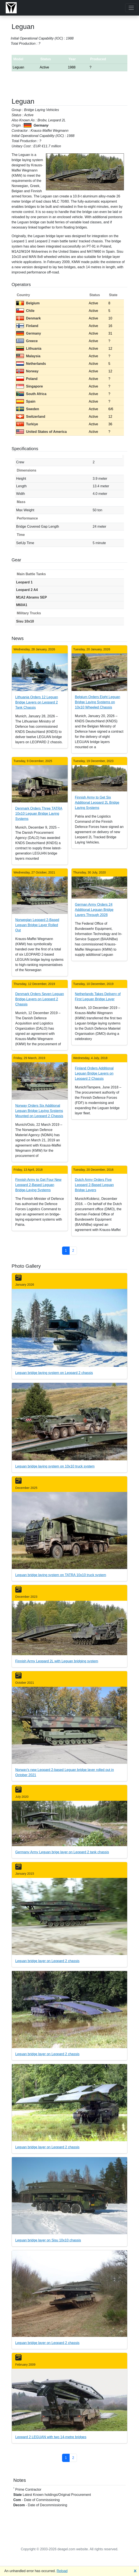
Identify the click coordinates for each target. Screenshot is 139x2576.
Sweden (27, 409)
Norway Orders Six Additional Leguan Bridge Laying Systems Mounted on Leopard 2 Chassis (39, 1111)
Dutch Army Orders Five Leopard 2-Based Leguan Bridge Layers (94, 1185)
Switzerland (30, 416)
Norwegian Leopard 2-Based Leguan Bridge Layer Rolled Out (37, 925)
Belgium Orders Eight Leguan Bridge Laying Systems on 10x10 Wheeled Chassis (97, 702)
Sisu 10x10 (25, 621)
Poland (26, 379)
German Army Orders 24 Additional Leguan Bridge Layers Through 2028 (94, 910)
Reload (62, 2571)
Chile (25, 311)
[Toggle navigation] (131, 7)
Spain (26, 401)
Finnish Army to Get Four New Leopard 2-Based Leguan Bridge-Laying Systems (38, 1185)
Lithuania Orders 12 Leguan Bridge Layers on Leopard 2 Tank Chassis (36, 702)
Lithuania (28, 348)
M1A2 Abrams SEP (31, 597)
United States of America (41, 432)
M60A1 (21, 605)
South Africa (31, 394)
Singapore (29, 386)
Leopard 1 (24, 582)
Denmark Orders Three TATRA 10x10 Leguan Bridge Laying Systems (38, 814)
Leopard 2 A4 (27, 590)
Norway (27, 371)
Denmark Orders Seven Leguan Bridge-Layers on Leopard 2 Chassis (39, 999)
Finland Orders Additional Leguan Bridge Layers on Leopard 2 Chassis (94, 1073)
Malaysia (28, 356)
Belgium (28, 303)
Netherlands (31, 363)
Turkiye (27, 424)
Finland (27, 326)
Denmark (28, 318)
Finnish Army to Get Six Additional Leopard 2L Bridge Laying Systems (97, 803)
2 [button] (73, 1250)
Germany (28, 333)
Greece (27, 341)
